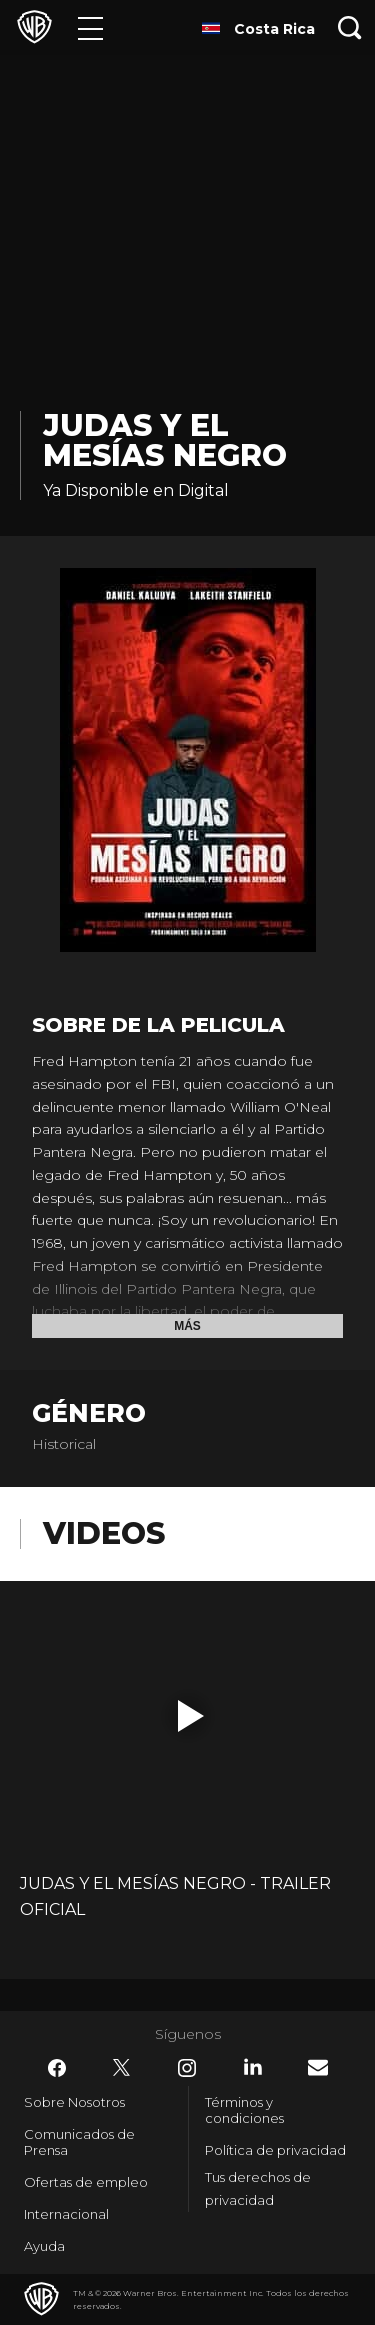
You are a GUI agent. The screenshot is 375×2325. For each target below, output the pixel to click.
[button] (191, 1716)
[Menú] (90, 27)
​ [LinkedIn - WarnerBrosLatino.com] (253, 2067)
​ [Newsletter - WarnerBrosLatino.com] (318, 2067)
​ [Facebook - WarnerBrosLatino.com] (57, 2068)
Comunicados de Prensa (79, 2142)
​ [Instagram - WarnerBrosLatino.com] (187, 2068)
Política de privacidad (275, 2150)
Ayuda (44, 2246)
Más (187, 1326)
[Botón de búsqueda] (350, 27)
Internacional (66, 2214)
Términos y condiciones (244, 2110)
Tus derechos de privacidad (258, 2188)
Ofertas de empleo (86, 2182)
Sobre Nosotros (74, 2102)
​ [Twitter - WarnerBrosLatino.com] (122, 2068)
